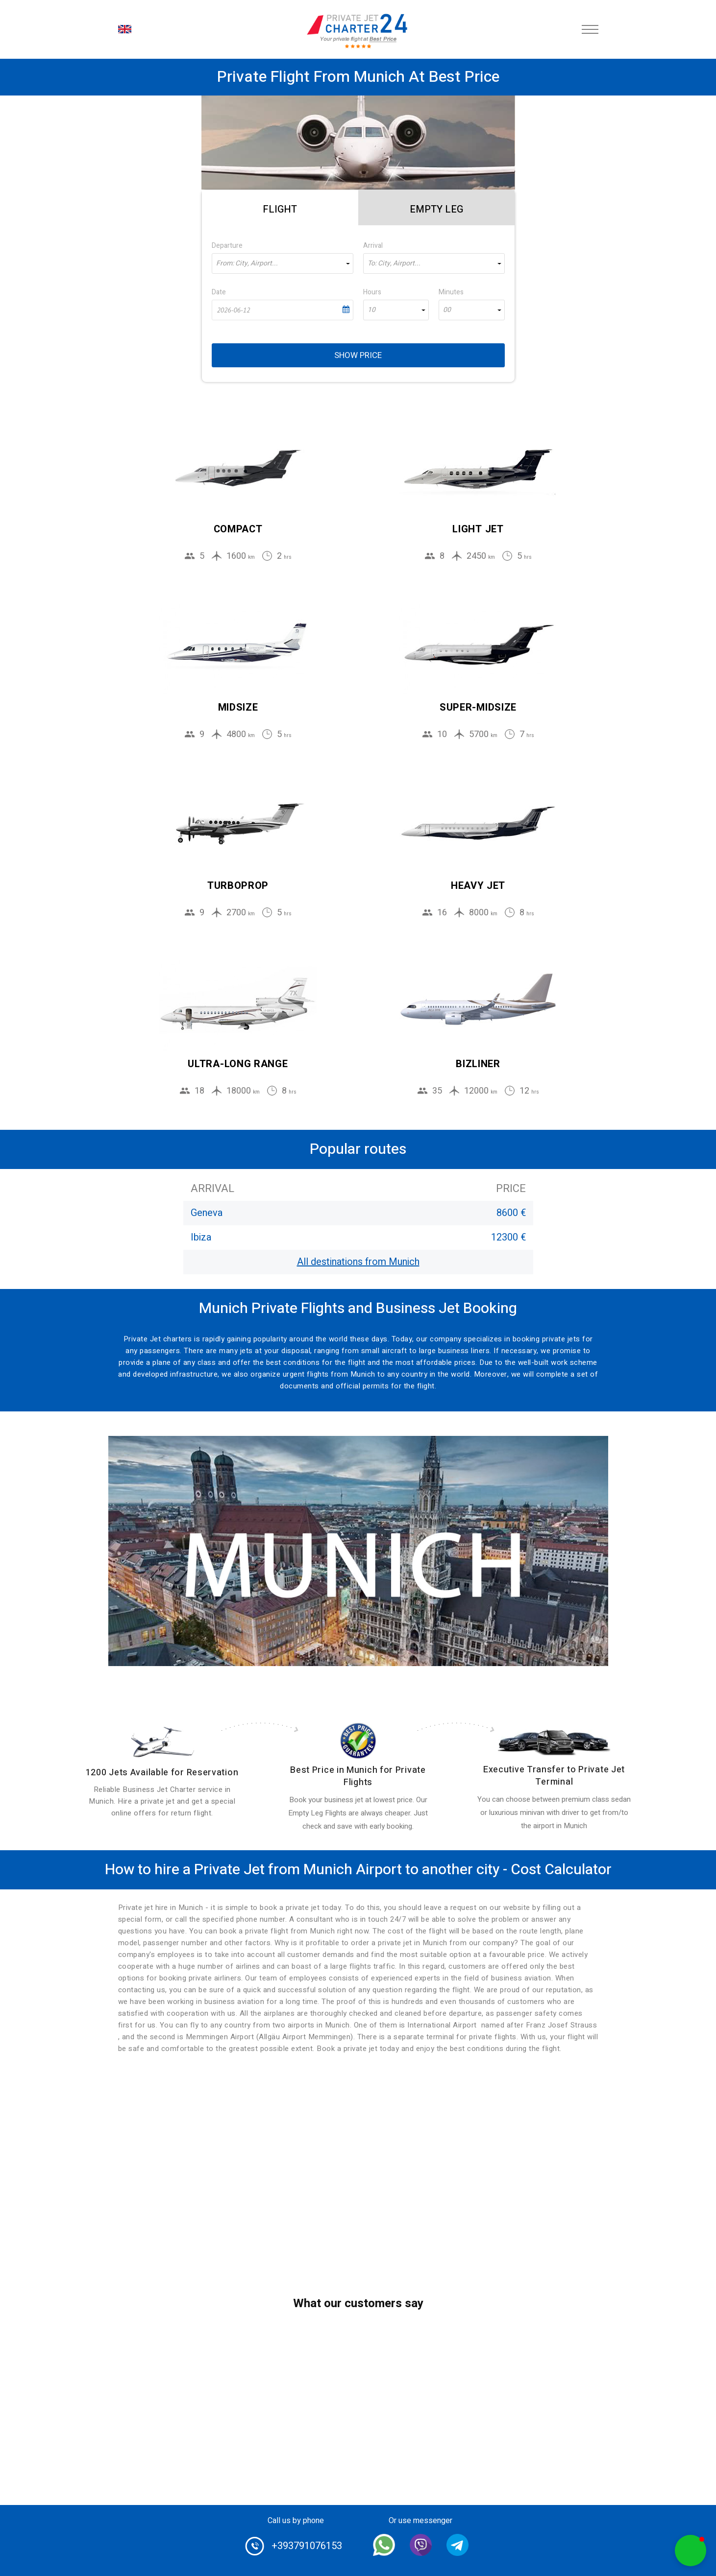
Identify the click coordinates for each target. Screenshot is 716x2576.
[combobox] (282, 263)
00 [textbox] (447, 310)
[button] (690, 2550)
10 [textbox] (371, 310)
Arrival (373, 245)
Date (219, 292)
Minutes (451, 292)
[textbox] (282, 263)
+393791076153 (307, 2546)
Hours (372, 292)
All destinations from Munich (358, 1262)
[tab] (280, 207)
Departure (227, 245)
